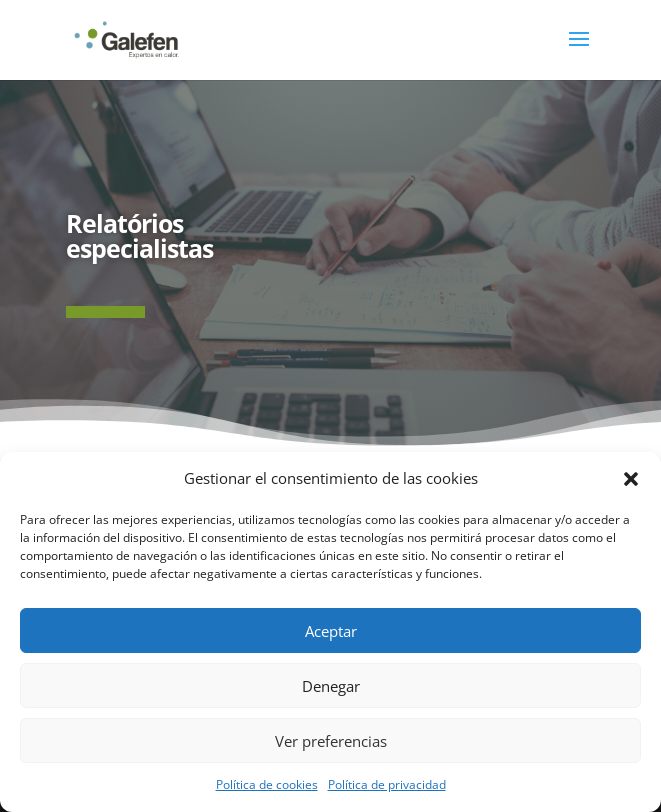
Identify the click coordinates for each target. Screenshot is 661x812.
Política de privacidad (387, 784)
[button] (631, 479)
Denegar (331, 686)
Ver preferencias (331, 741)
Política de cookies (267, 784)
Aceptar (331, 631)
